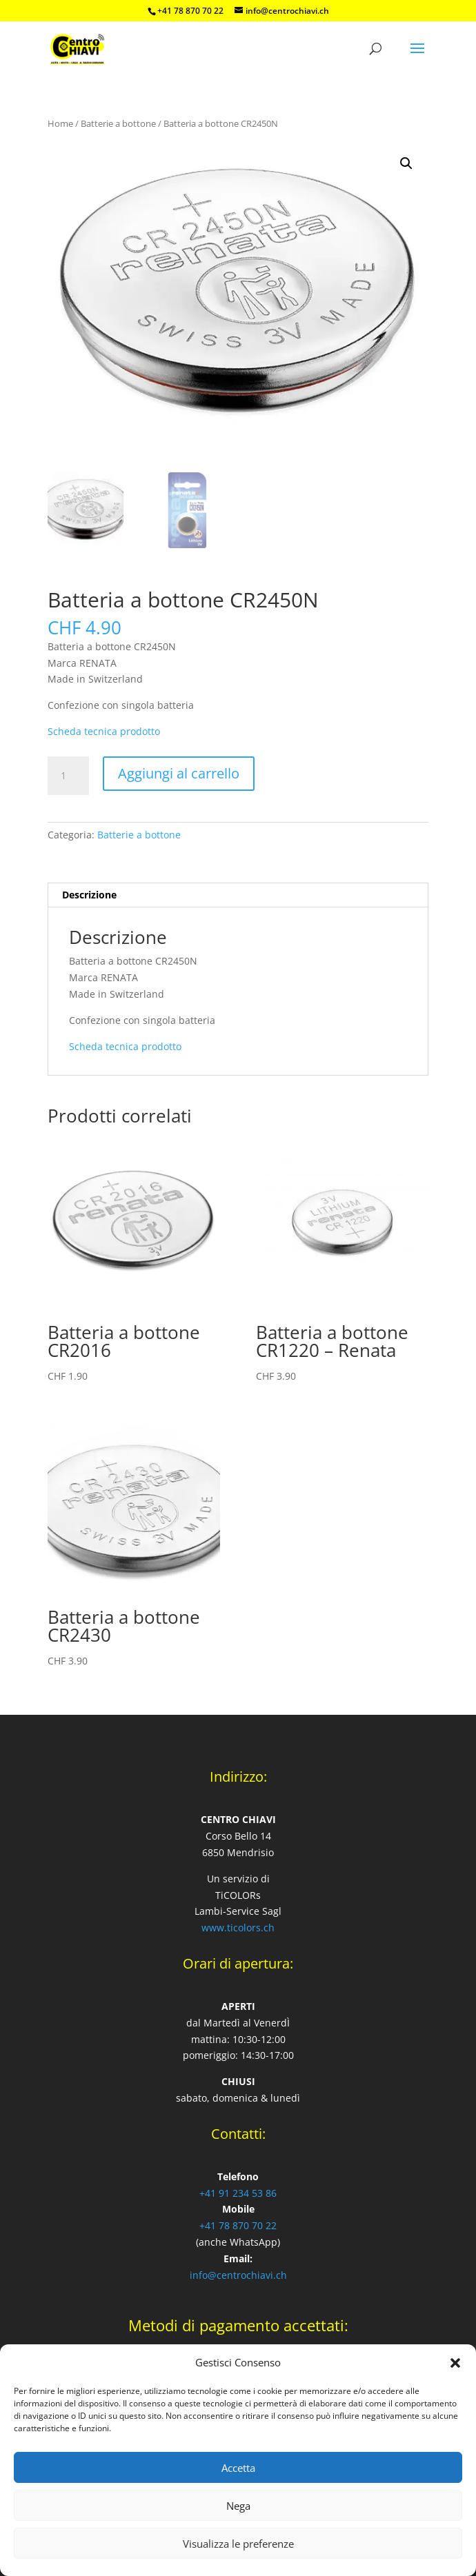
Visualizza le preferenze (238, 2543)
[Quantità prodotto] (68, 775)
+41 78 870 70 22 (238, 2225)
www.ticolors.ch (238, 1927)
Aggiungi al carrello (178, 773)
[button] (455, 2363)
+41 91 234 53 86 (238, 2193)
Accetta (238, 2468)
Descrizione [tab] (89, 894)
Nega (238, 2506)
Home (60, 123)
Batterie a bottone (118, 123)
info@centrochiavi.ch (238, 2275)
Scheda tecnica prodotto (104, 731)
